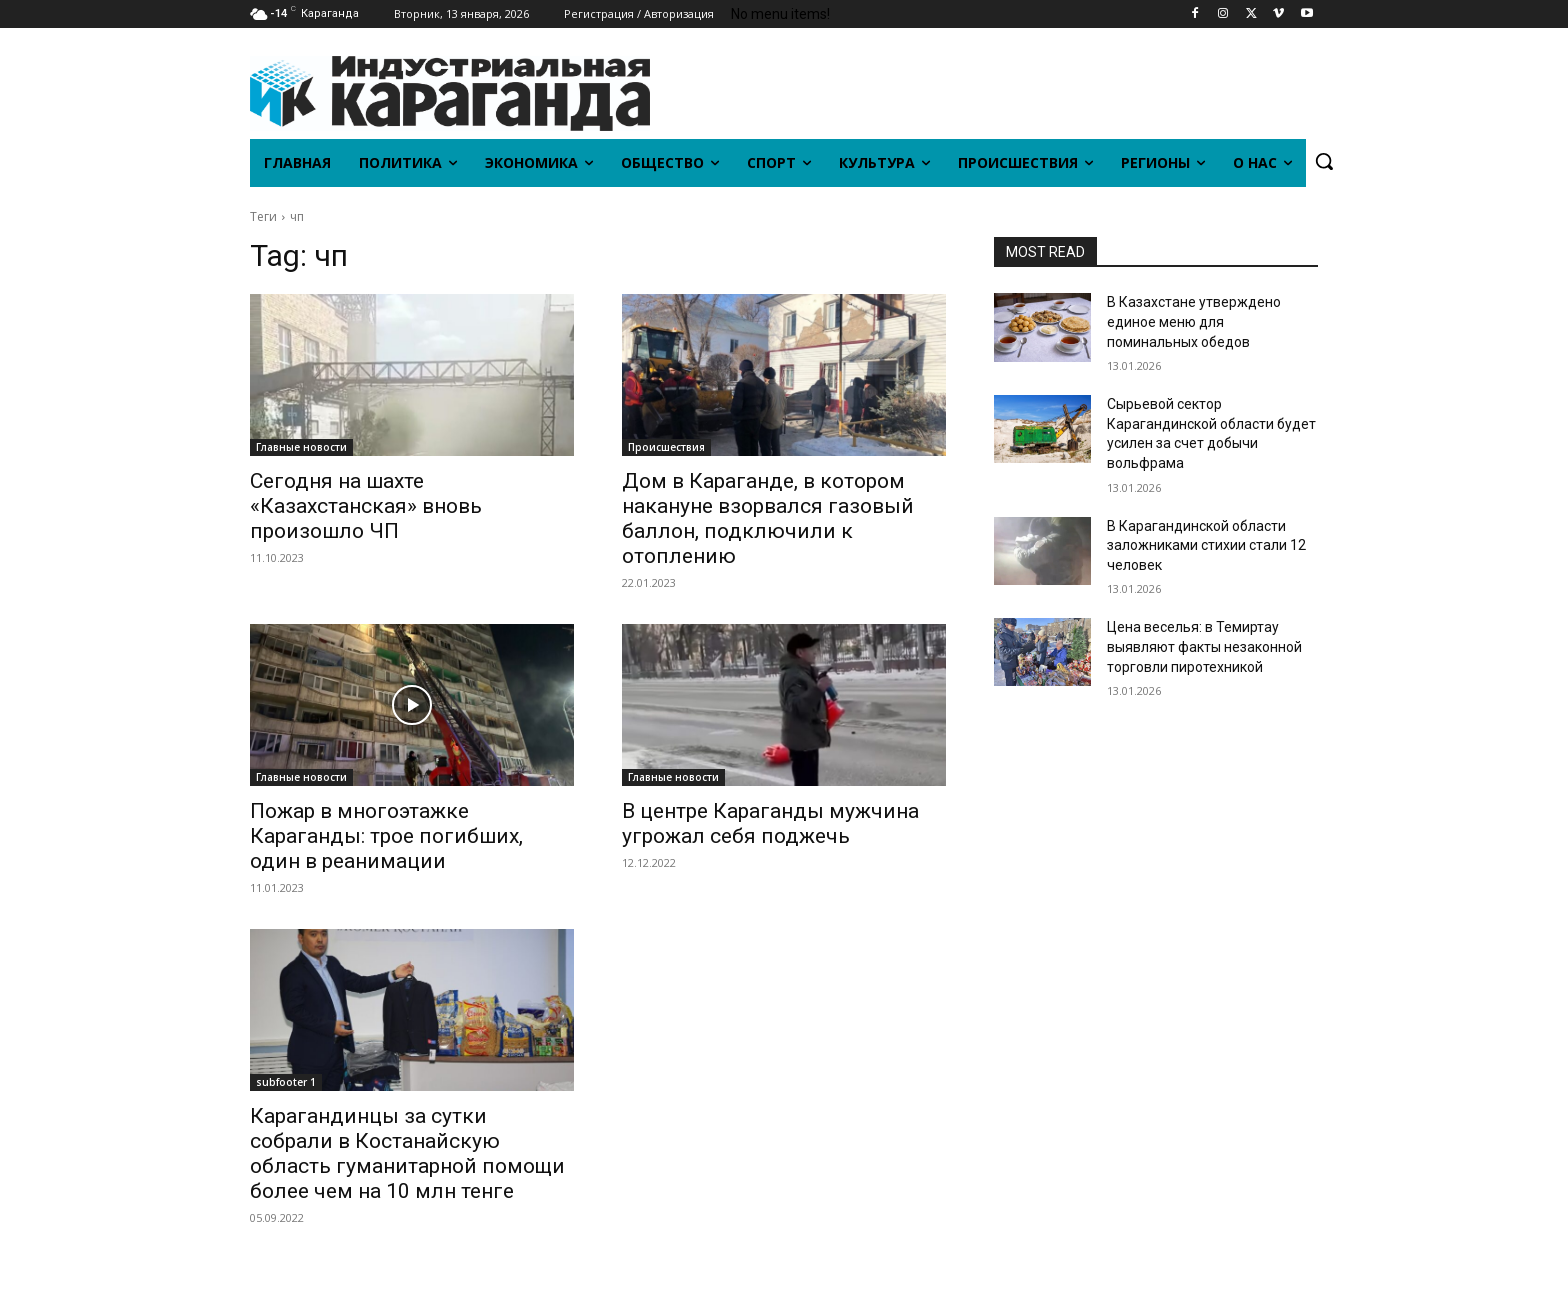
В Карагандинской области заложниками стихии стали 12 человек (1206, 545)
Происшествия (666, 447)
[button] (1324, 161)
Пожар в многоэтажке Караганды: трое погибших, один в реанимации (386, 836)
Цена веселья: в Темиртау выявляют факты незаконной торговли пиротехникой (1204, 646)
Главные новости (301, 447)
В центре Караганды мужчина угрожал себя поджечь (770, 823)
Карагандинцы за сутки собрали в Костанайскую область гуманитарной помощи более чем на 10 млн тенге (407, 1153)
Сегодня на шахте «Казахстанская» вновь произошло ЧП (366, 506)
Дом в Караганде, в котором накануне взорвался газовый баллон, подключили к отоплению (768, 518)
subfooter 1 (286, 1082)
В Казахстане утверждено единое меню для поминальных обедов (1194, 321)
